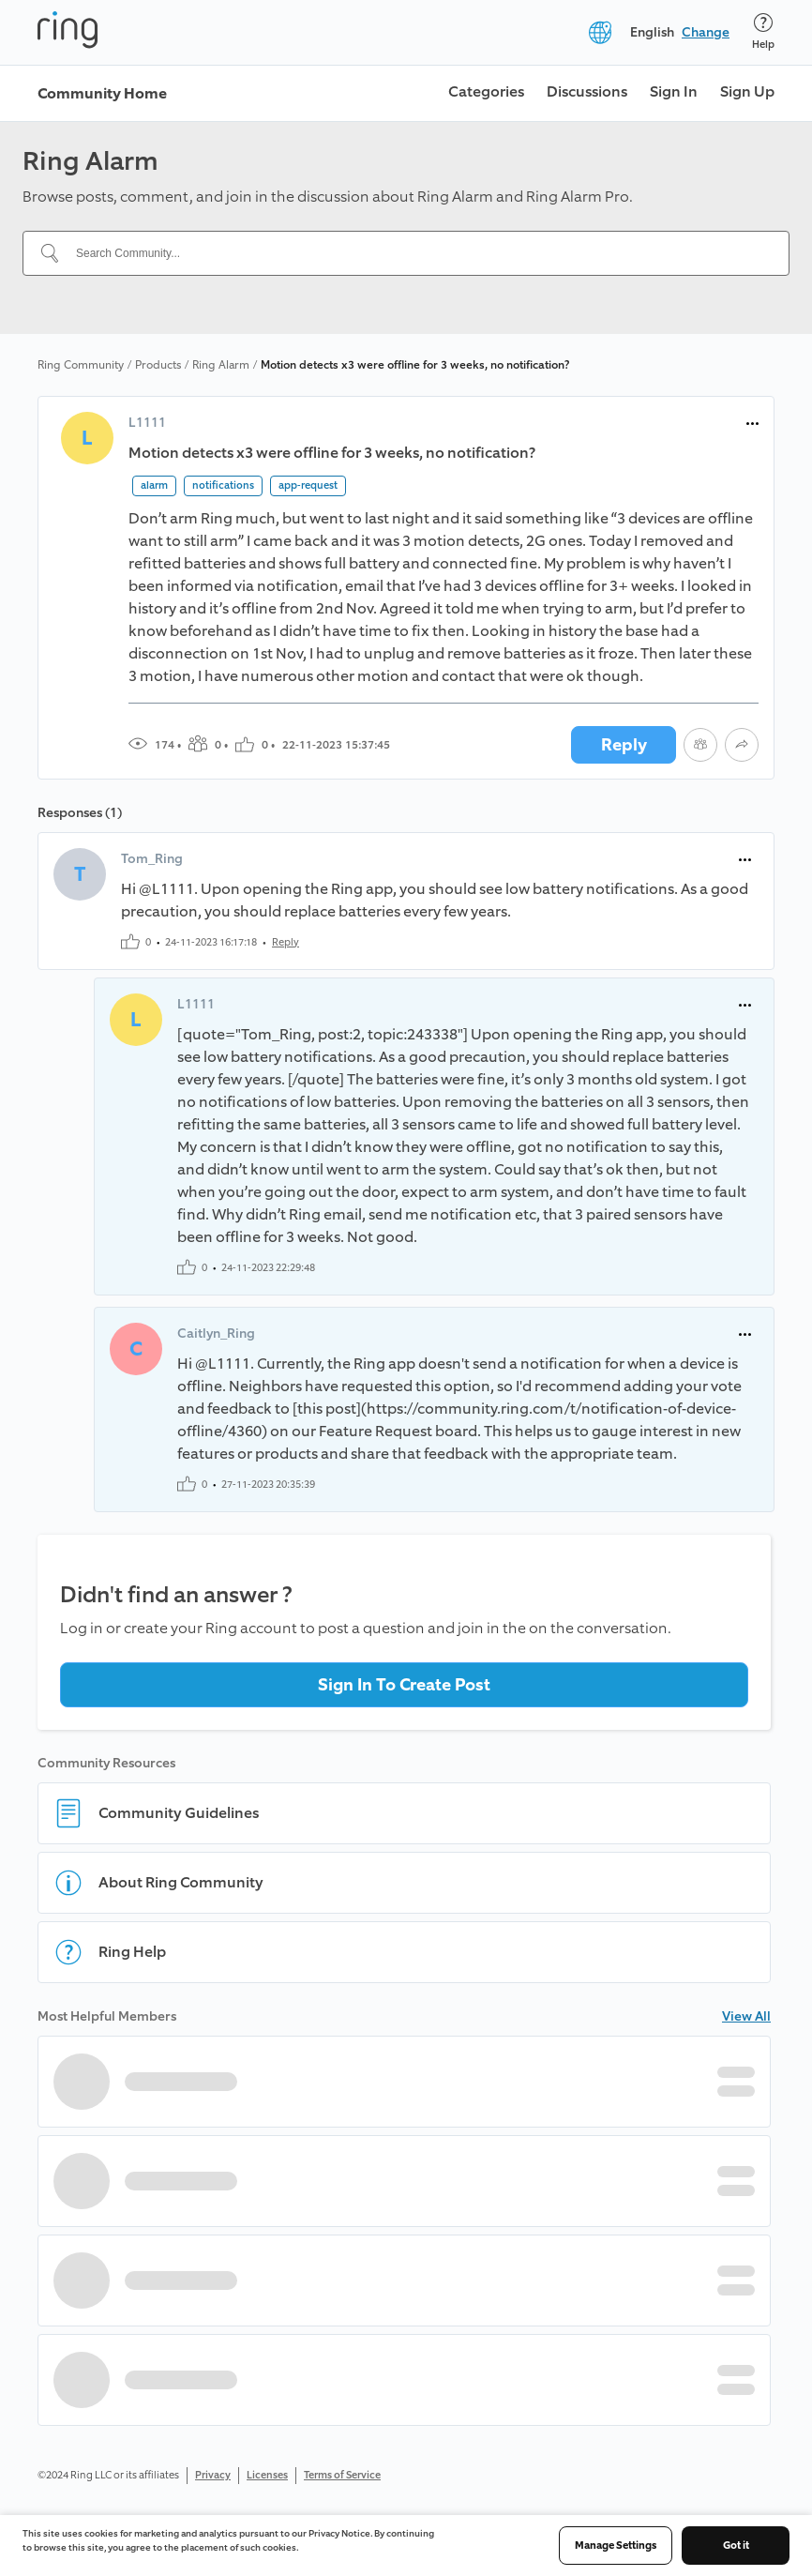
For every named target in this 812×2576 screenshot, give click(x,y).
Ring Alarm (220, 364)
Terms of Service (342, 2475)
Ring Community (81, 364)
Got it (736, 2545)
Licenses (267, 2475)
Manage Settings (615, 2545)
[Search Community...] (417, 253)
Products (158, 364)
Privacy (213, 2475)
